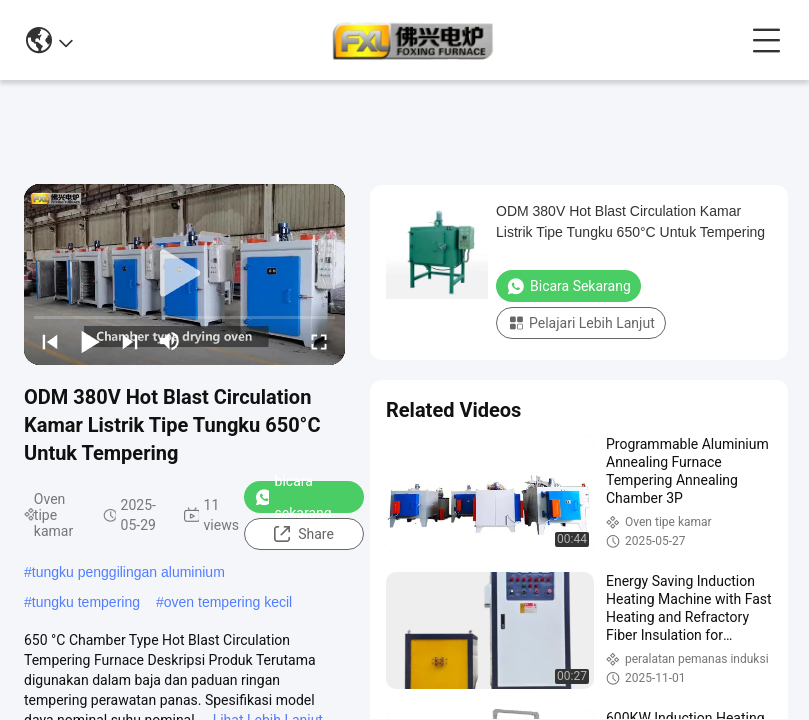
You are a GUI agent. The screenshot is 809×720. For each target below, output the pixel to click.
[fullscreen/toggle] (319, 341)
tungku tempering (86, 602)
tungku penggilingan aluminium (128, 572)
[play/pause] (90, 341)
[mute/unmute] (170, 341)
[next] (130, 341)
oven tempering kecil (228, 602)
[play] (185, 274)
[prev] (50, 341)
